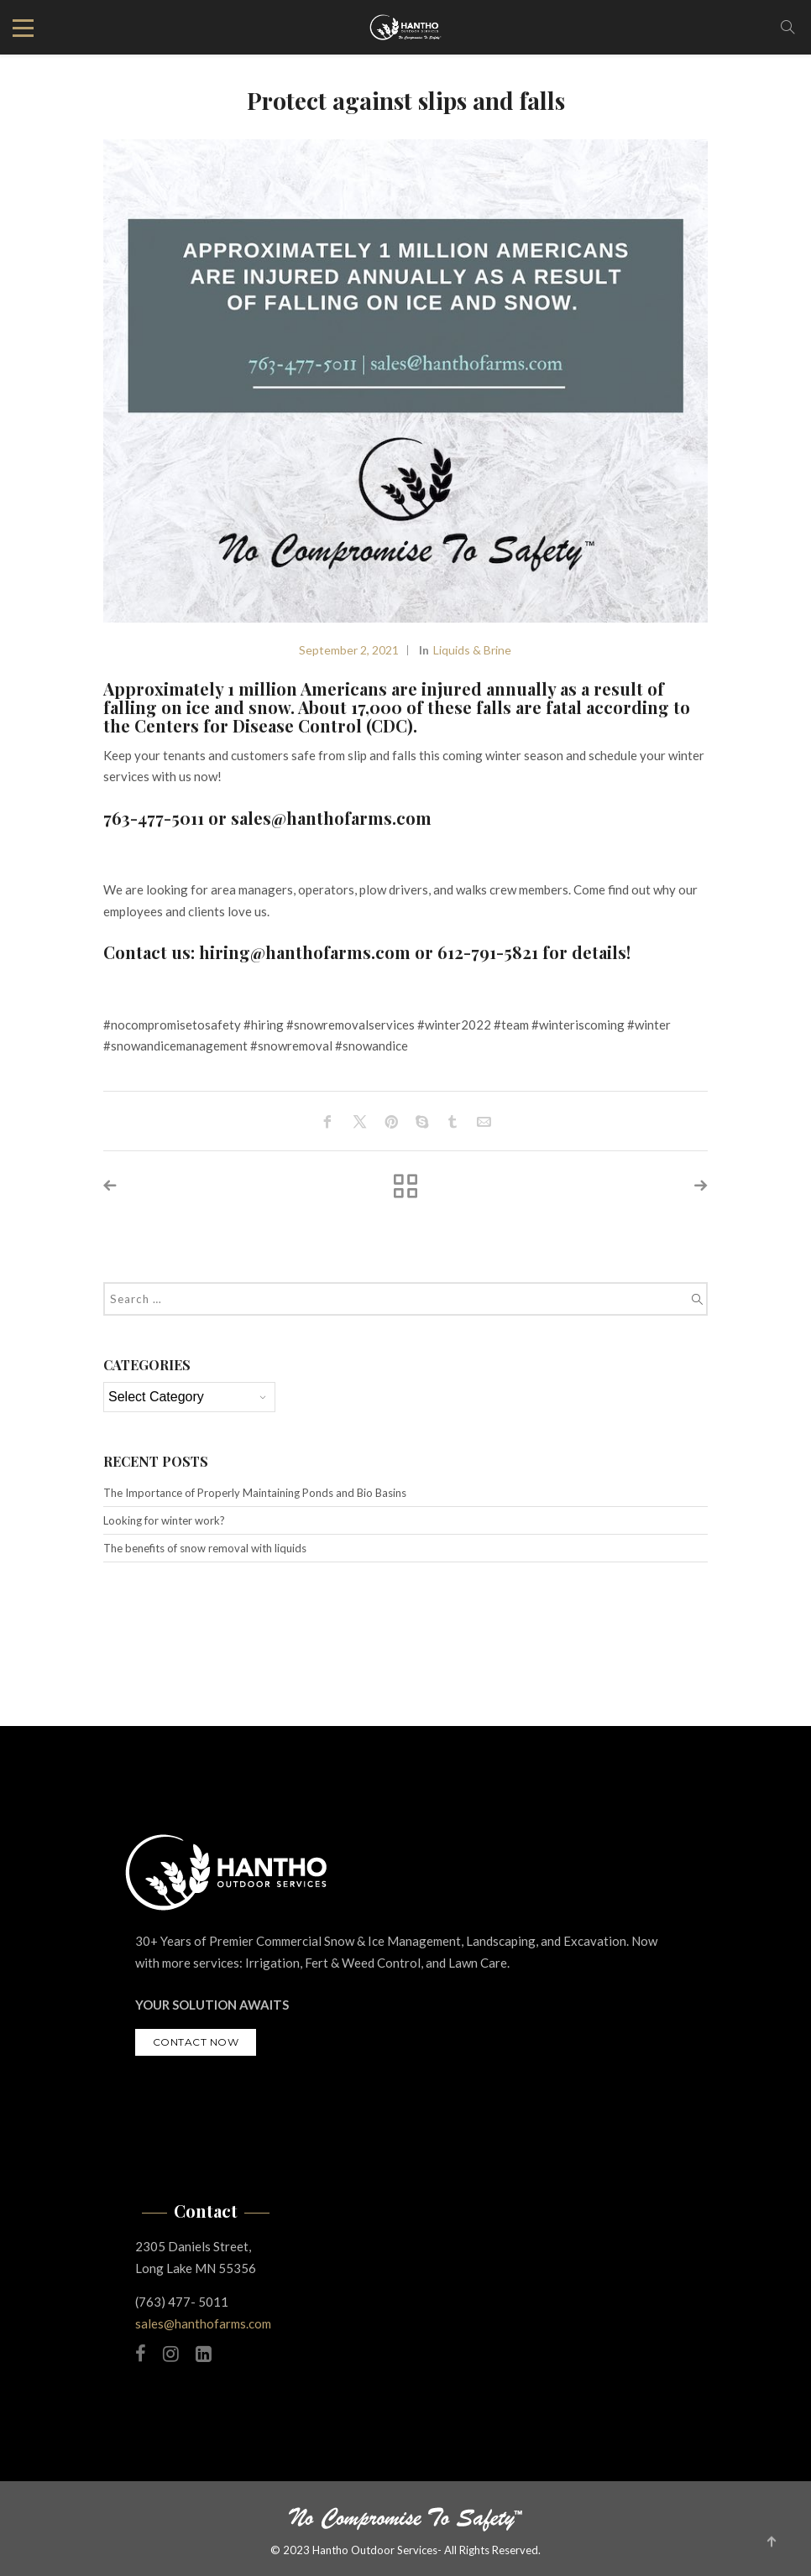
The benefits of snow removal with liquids (204, 1548)
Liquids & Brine (472, 650)
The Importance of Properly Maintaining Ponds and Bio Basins (254, 1492)
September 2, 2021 (349, 650)
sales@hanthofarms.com (203, 2323)
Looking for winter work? (164, 1520)
